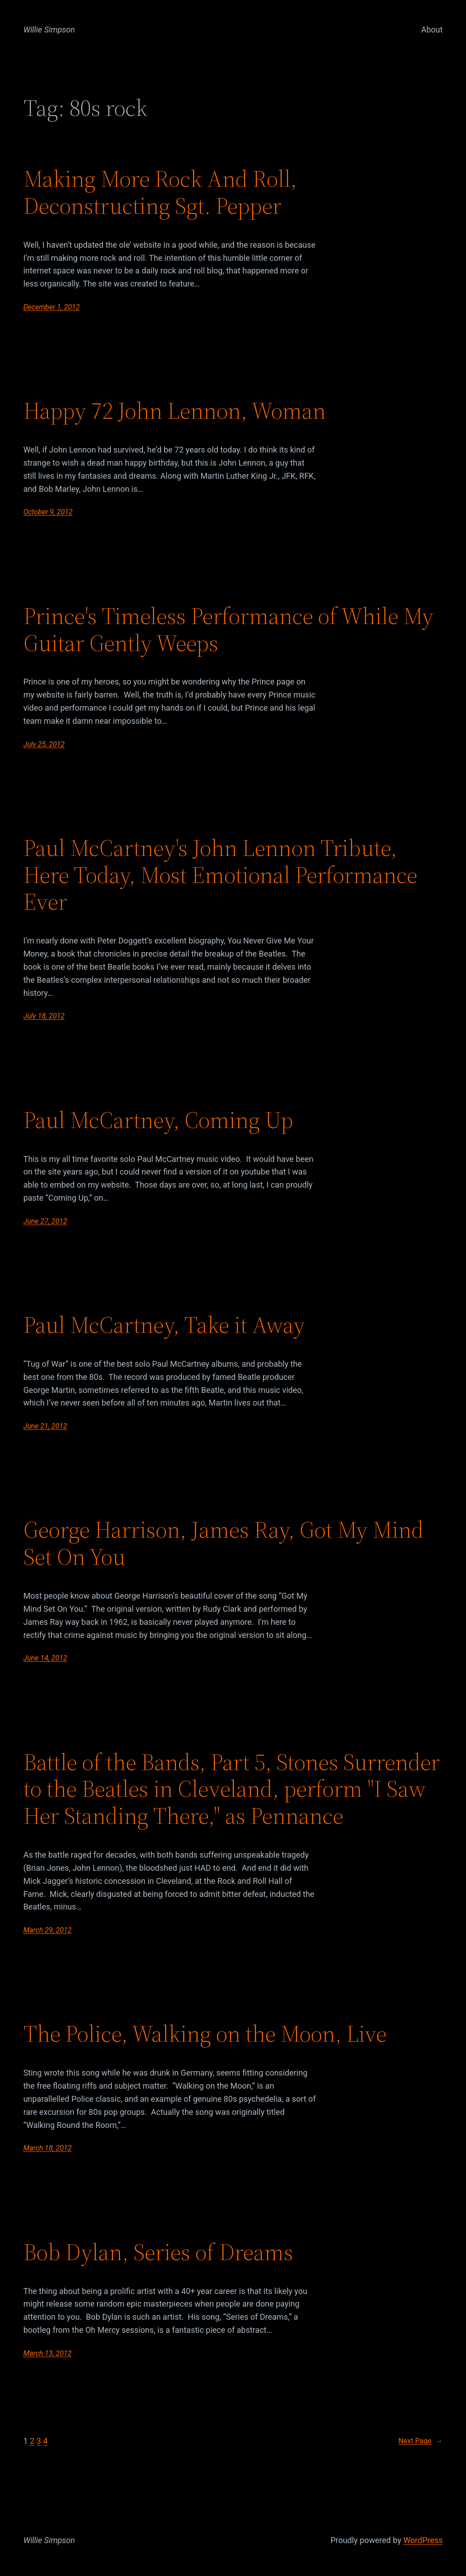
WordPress (423, 2540)
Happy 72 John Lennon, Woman (174, 410)
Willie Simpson (49, 29)
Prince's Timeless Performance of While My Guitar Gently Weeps (228, 629)
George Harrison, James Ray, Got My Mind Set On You (223, 1543)
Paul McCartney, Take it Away (164, 1324)
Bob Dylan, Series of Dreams (158, 2252)
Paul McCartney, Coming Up (158, 1119)
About (432, 29)
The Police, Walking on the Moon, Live (205, 2033)
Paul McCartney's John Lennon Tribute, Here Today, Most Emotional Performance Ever (220, 874)
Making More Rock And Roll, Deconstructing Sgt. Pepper (160, 192)
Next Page (420, 2441)
